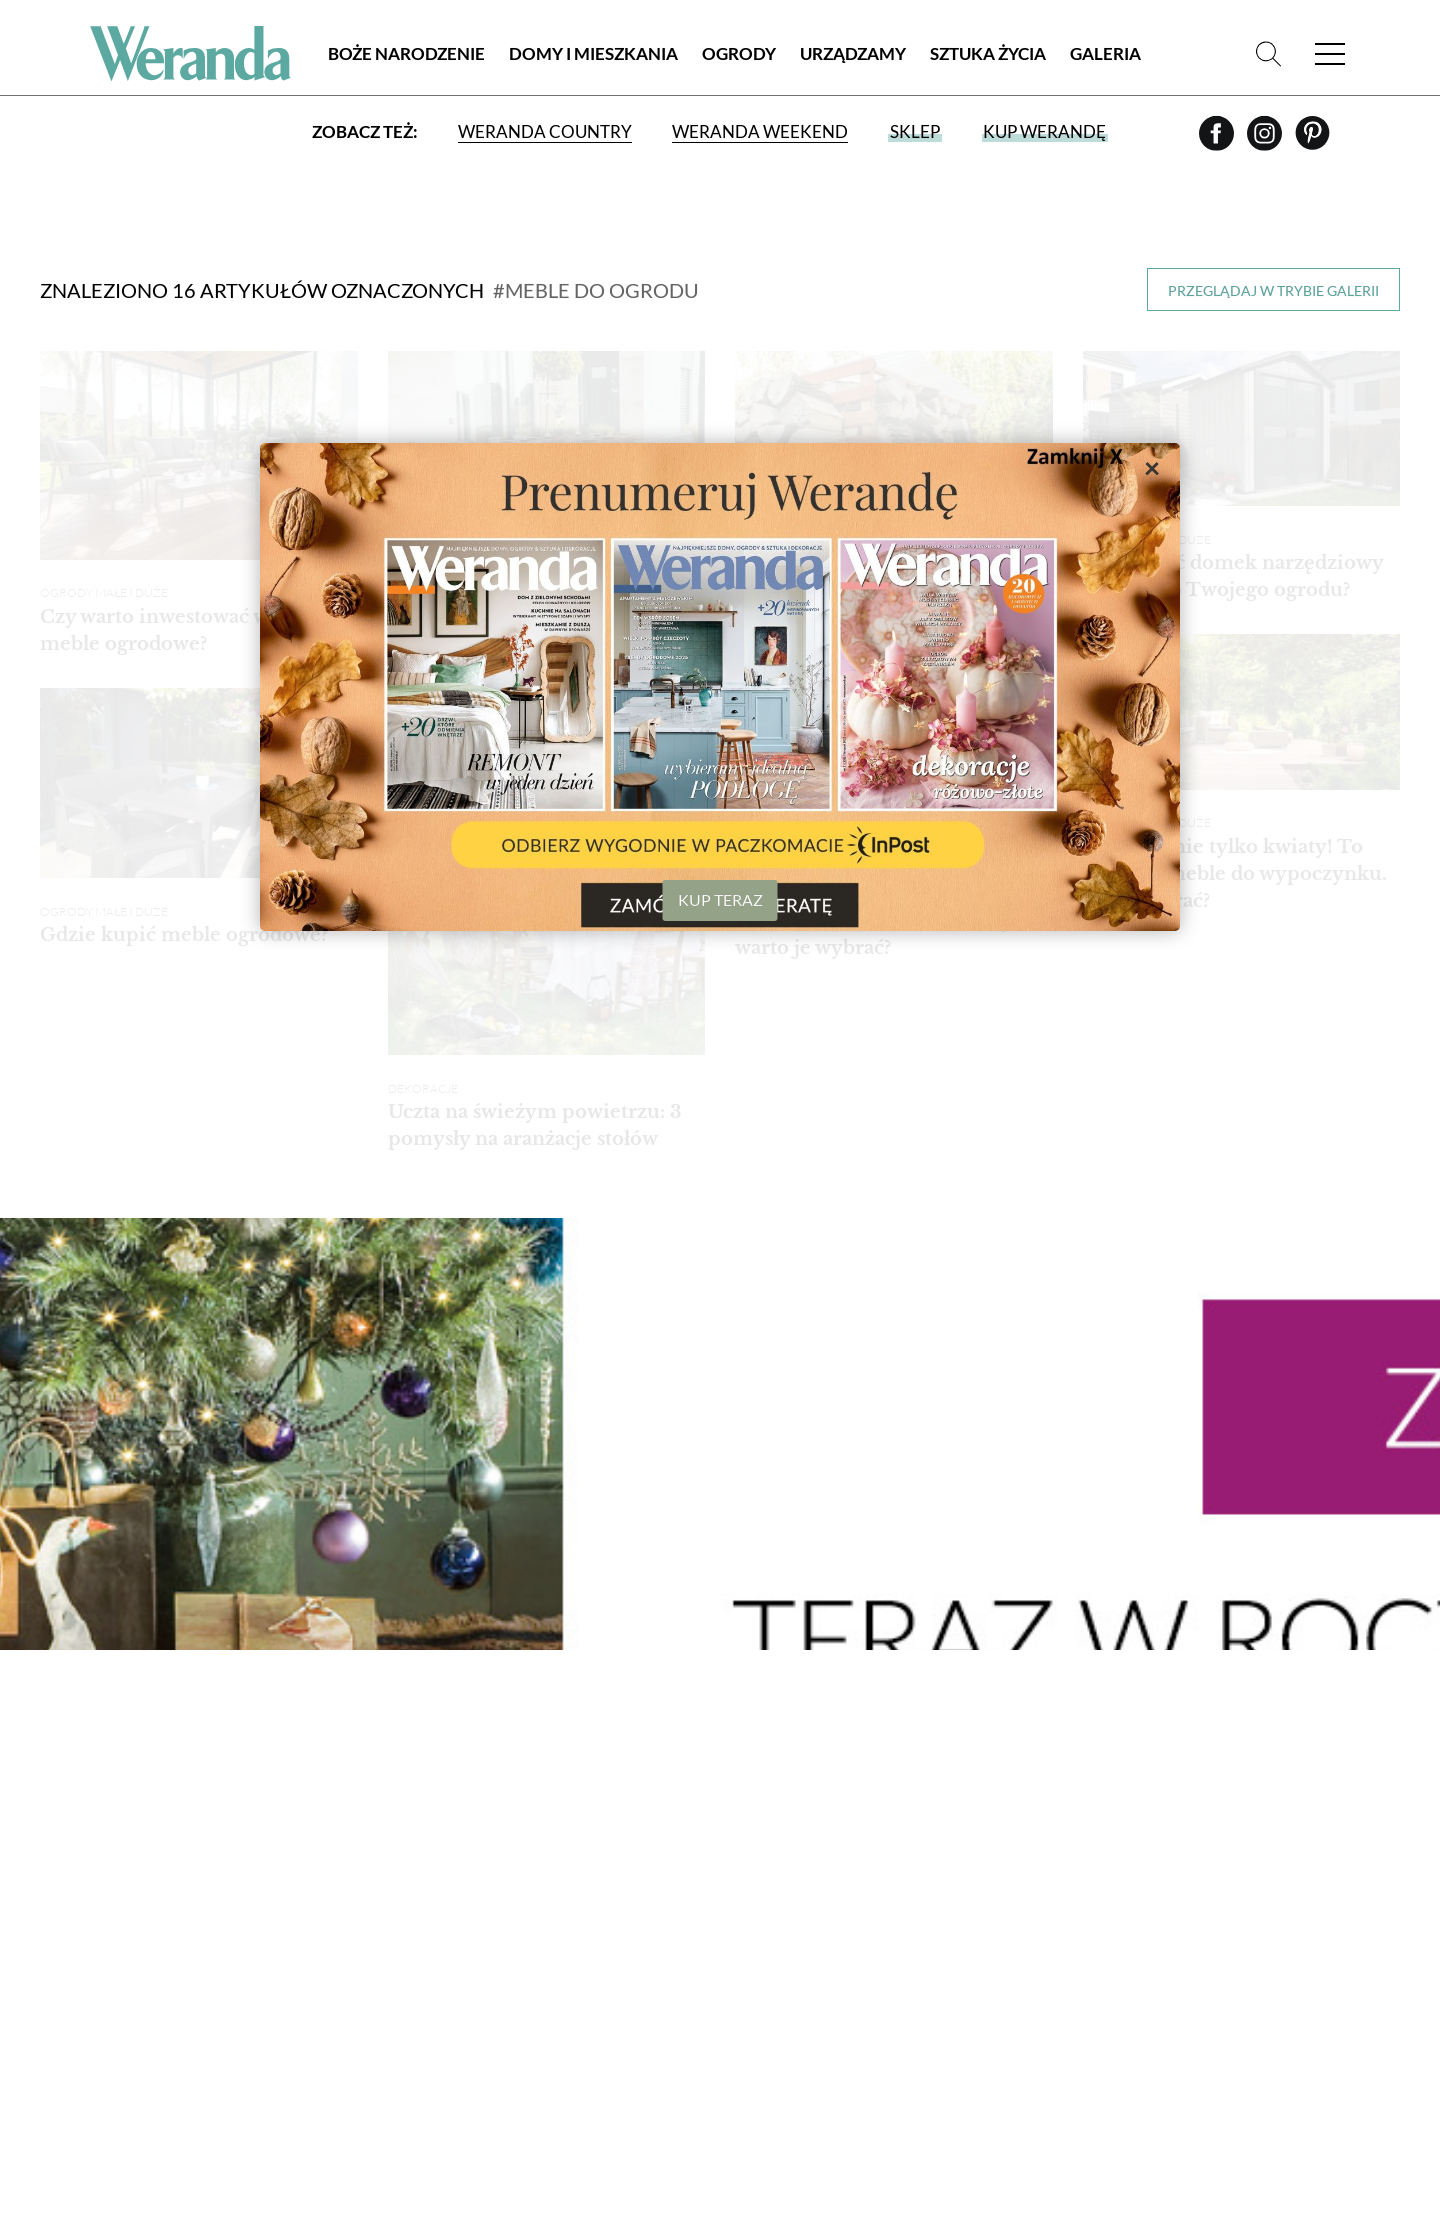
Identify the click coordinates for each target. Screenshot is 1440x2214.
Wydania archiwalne (1286, 1912)
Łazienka (866, 1896)
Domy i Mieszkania (593, 54)
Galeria (1105, 54)
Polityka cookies (106, 1946)
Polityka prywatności (126, 1922)
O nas (61, 1852)
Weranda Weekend (760, 132)
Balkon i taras (689, 1849)
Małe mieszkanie (499, 1966)
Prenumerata (1293, 1863)
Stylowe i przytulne (512, 1849)
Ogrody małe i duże (104, 577)
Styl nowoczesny (503, 1919)
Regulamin (81, 1899)
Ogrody (739, 54)
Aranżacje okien (896, 2036)
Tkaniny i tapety (893, 2083)
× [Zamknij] (1152, 467)
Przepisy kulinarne (1102, 1896)
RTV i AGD (865, 2060)
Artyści (1058, 1826)
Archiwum (80, 1876)
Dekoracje (872, 2013)
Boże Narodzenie (406, 54)
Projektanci (1076, 1849)
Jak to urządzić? (895, 1989)
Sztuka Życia (988, 54)
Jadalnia (865, 1872)
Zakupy (1262, 1786)
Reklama (73, 1992)
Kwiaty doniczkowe (712, 1896)
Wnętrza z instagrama (481, 2001)
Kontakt (73, 2016)
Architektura (489, 2106)
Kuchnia (864, 1849)
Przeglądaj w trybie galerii (1273, 290)
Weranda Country (545, 132)
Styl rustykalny (498, 1896)
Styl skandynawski (509, 1872)
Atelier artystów (501, 2083)
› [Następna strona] (1280, 1565)
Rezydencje (480, 1943)
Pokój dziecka (887, 1943)
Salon (853, 1826)
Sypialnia (866, 1919)
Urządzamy (853, 54)
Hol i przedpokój (897, 1966)
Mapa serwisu (91, 1969)
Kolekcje (1064, 1872)
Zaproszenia (1077, 1919)
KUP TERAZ (720, 899)
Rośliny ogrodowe (707, 1872)
